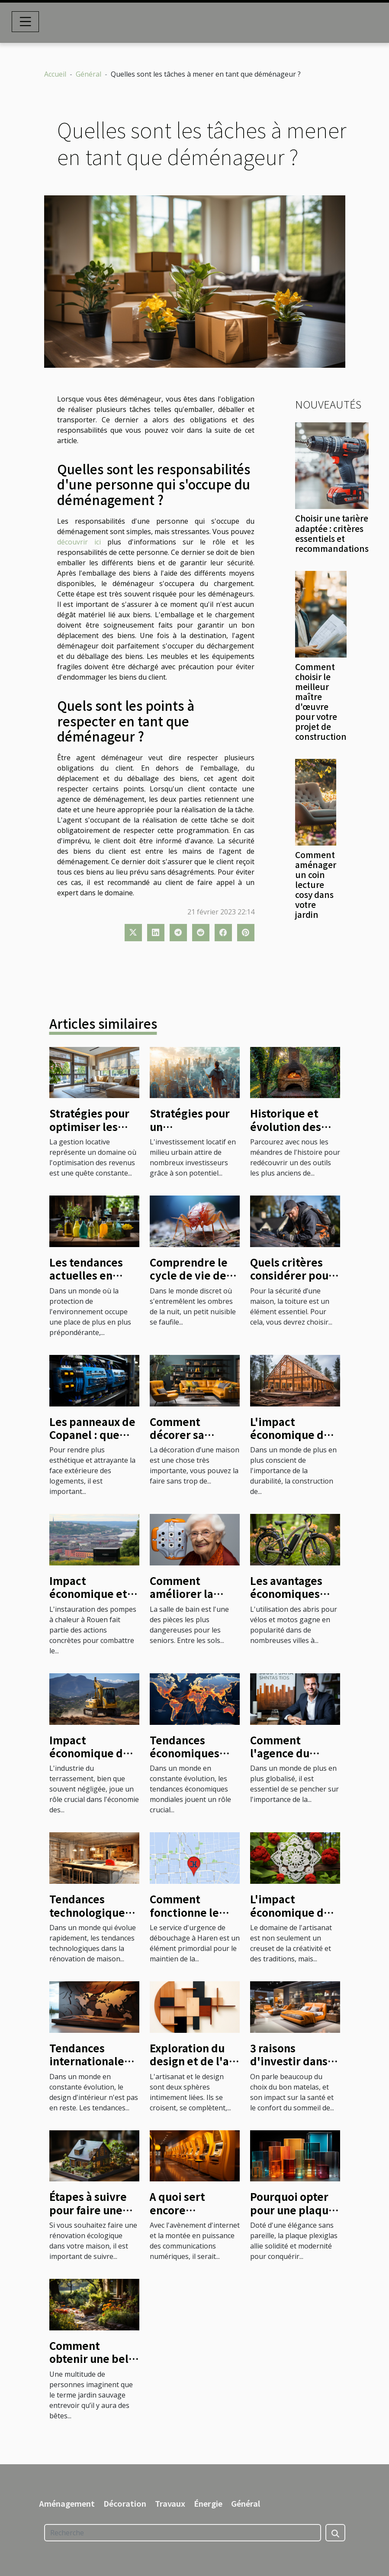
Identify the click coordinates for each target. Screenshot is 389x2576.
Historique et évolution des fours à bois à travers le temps (292, 1132)
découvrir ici (79, 542)
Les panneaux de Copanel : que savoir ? (92, 1434)
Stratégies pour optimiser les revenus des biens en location (93, 1132)
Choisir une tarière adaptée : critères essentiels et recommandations (332, 533)
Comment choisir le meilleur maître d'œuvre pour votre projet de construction (321, 701)
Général (88, 74)
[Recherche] (182, 2532)
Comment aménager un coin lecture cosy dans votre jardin (315, 884)
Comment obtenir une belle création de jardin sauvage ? (93, 2365)
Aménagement (67, 2503)
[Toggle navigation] (25, 21)
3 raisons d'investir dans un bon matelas (289, 2061)
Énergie (208, 2503)
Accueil (55, 74)
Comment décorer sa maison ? (177, 1434)
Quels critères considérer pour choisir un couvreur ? (291, 1281)
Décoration (124, 2503)
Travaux (170, 2503)
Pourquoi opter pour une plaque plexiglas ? (292, 2209)
